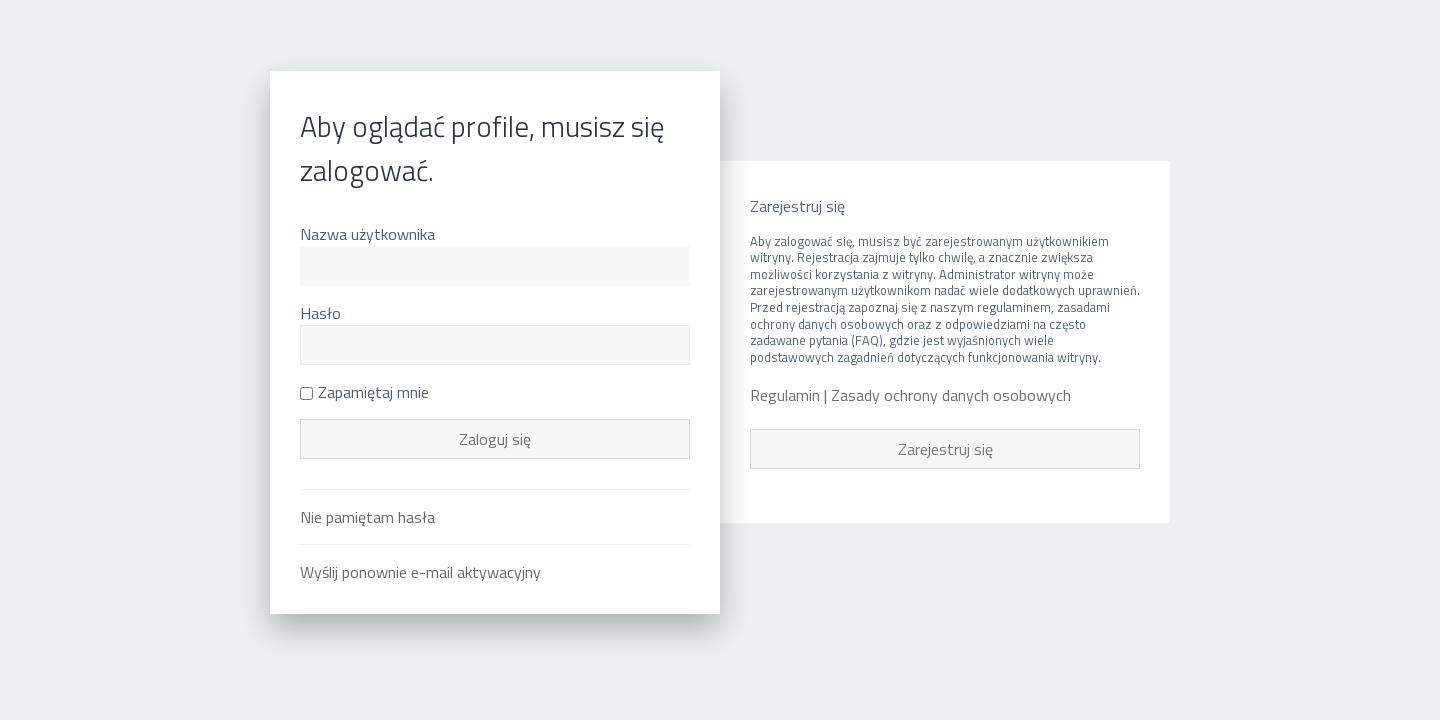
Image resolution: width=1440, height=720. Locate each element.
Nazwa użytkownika (367, 234)
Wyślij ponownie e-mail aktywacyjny (420, 572)
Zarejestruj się (945, 449)
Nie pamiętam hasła (367, 517)
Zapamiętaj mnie (364, 392)
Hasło (320, 313)
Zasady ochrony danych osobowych (951, 395)
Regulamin (785, 395)
